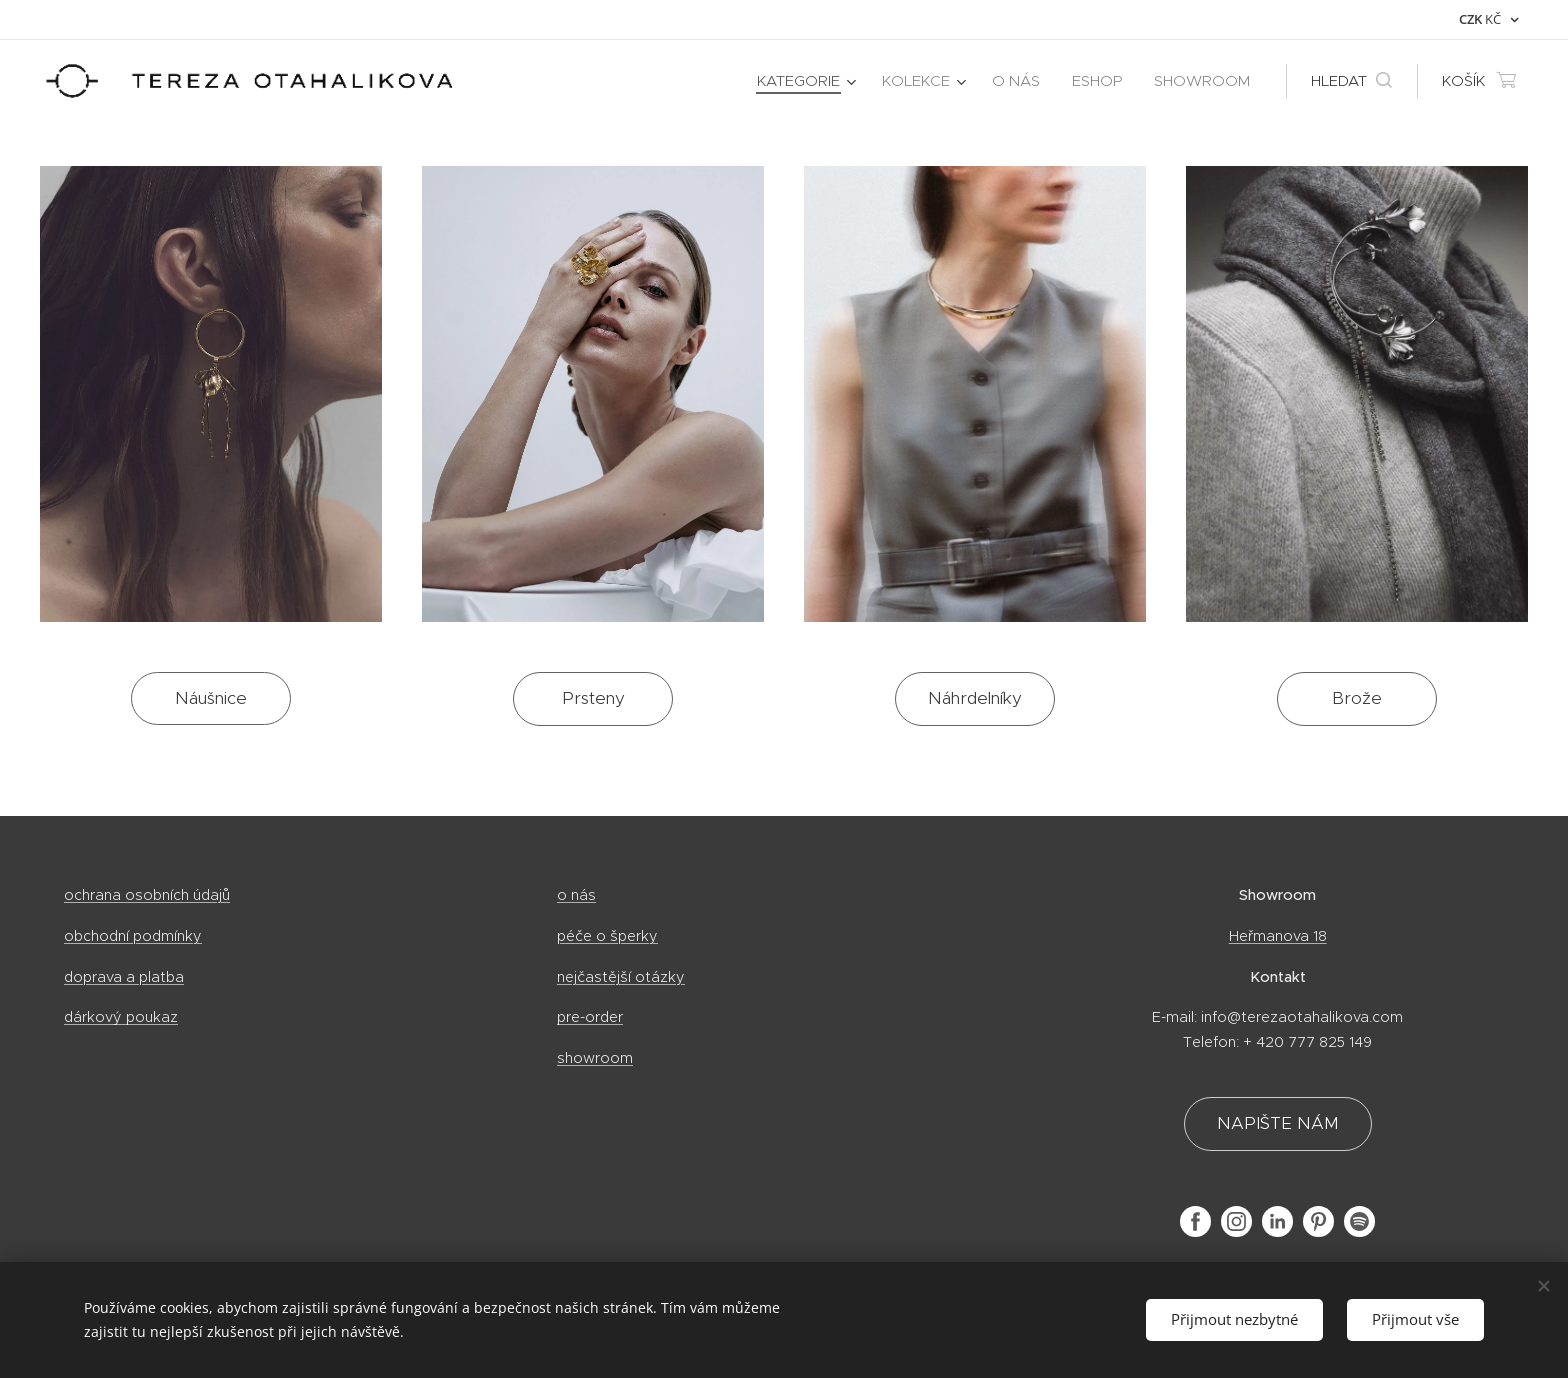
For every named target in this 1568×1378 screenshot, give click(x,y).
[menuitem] (809, 81)
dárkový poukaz (121, 1017)
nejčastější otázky (621, 977)
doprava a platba (124, 977)
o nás (576, 895)
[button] (1351, 81)
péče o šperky (607, 936)
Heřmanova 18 (1277, 936)
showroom (595, 1058)
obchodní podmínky (133, 936)
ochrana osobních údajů (147, 895)
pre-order (590, 1017)
